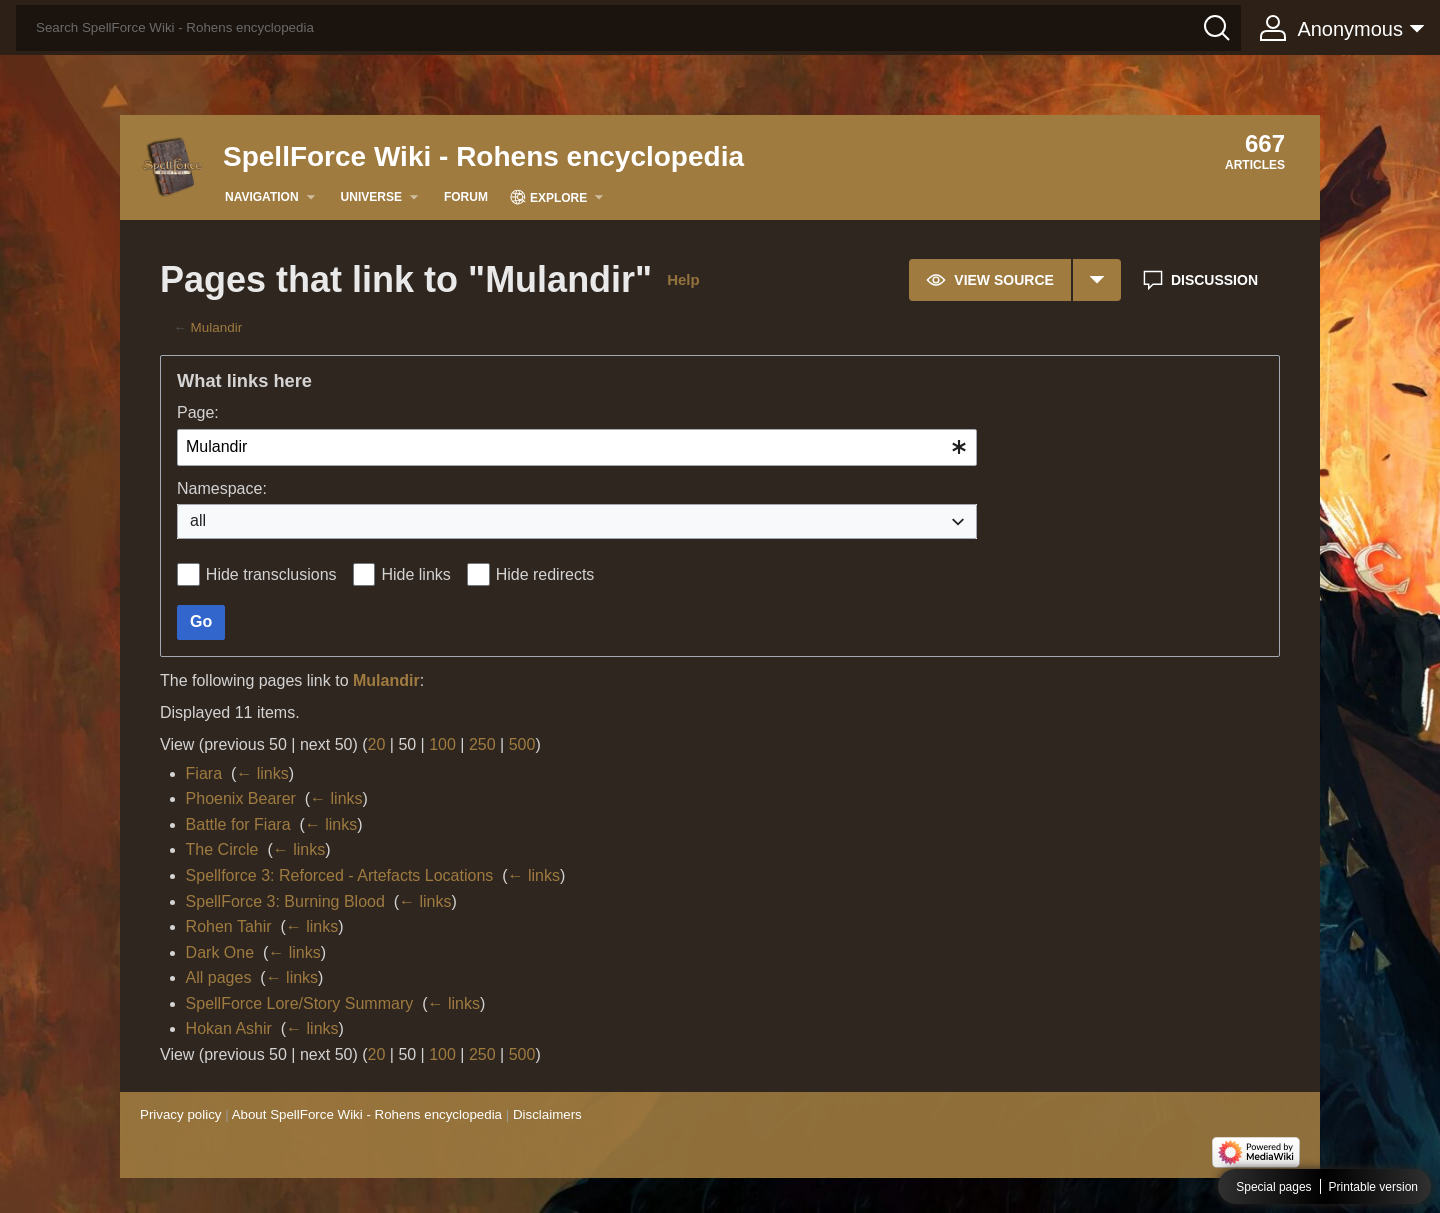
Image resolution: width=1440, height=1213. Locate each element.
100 (442, 744)
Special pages (1273, 1187)
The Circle (222, 849)
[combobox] (577, 447)
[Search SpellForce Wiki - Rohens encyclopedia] (628, 28)
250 (482, 744)
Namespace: (222, 488)
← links (262, 773)
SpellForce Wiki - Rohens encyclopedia (483, 156)
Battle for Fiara (238, 824)
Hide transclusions (271, 574)
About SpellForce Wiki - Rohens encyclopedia (367, 1114)
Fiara (204, 773)
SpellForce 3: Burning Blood (285, 901)
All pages (219, 977)
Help (683, 279)
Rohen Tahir (229, 926)
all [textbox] (198, 520)
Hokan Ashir (229, 1028)
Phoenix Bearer (241, 798)
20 (377, 744)
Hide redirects (545, 574)
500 (522, 744)
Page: (198, 412)
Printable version (1373, 1187)
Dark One (220, 952)
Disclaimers (547, 1114)
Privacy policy (180, 1114)
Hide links (415, 574)
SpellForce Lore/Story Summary (300, 1003)
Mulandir (217, 327)
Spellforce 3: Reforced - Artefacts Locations (340, 875)
